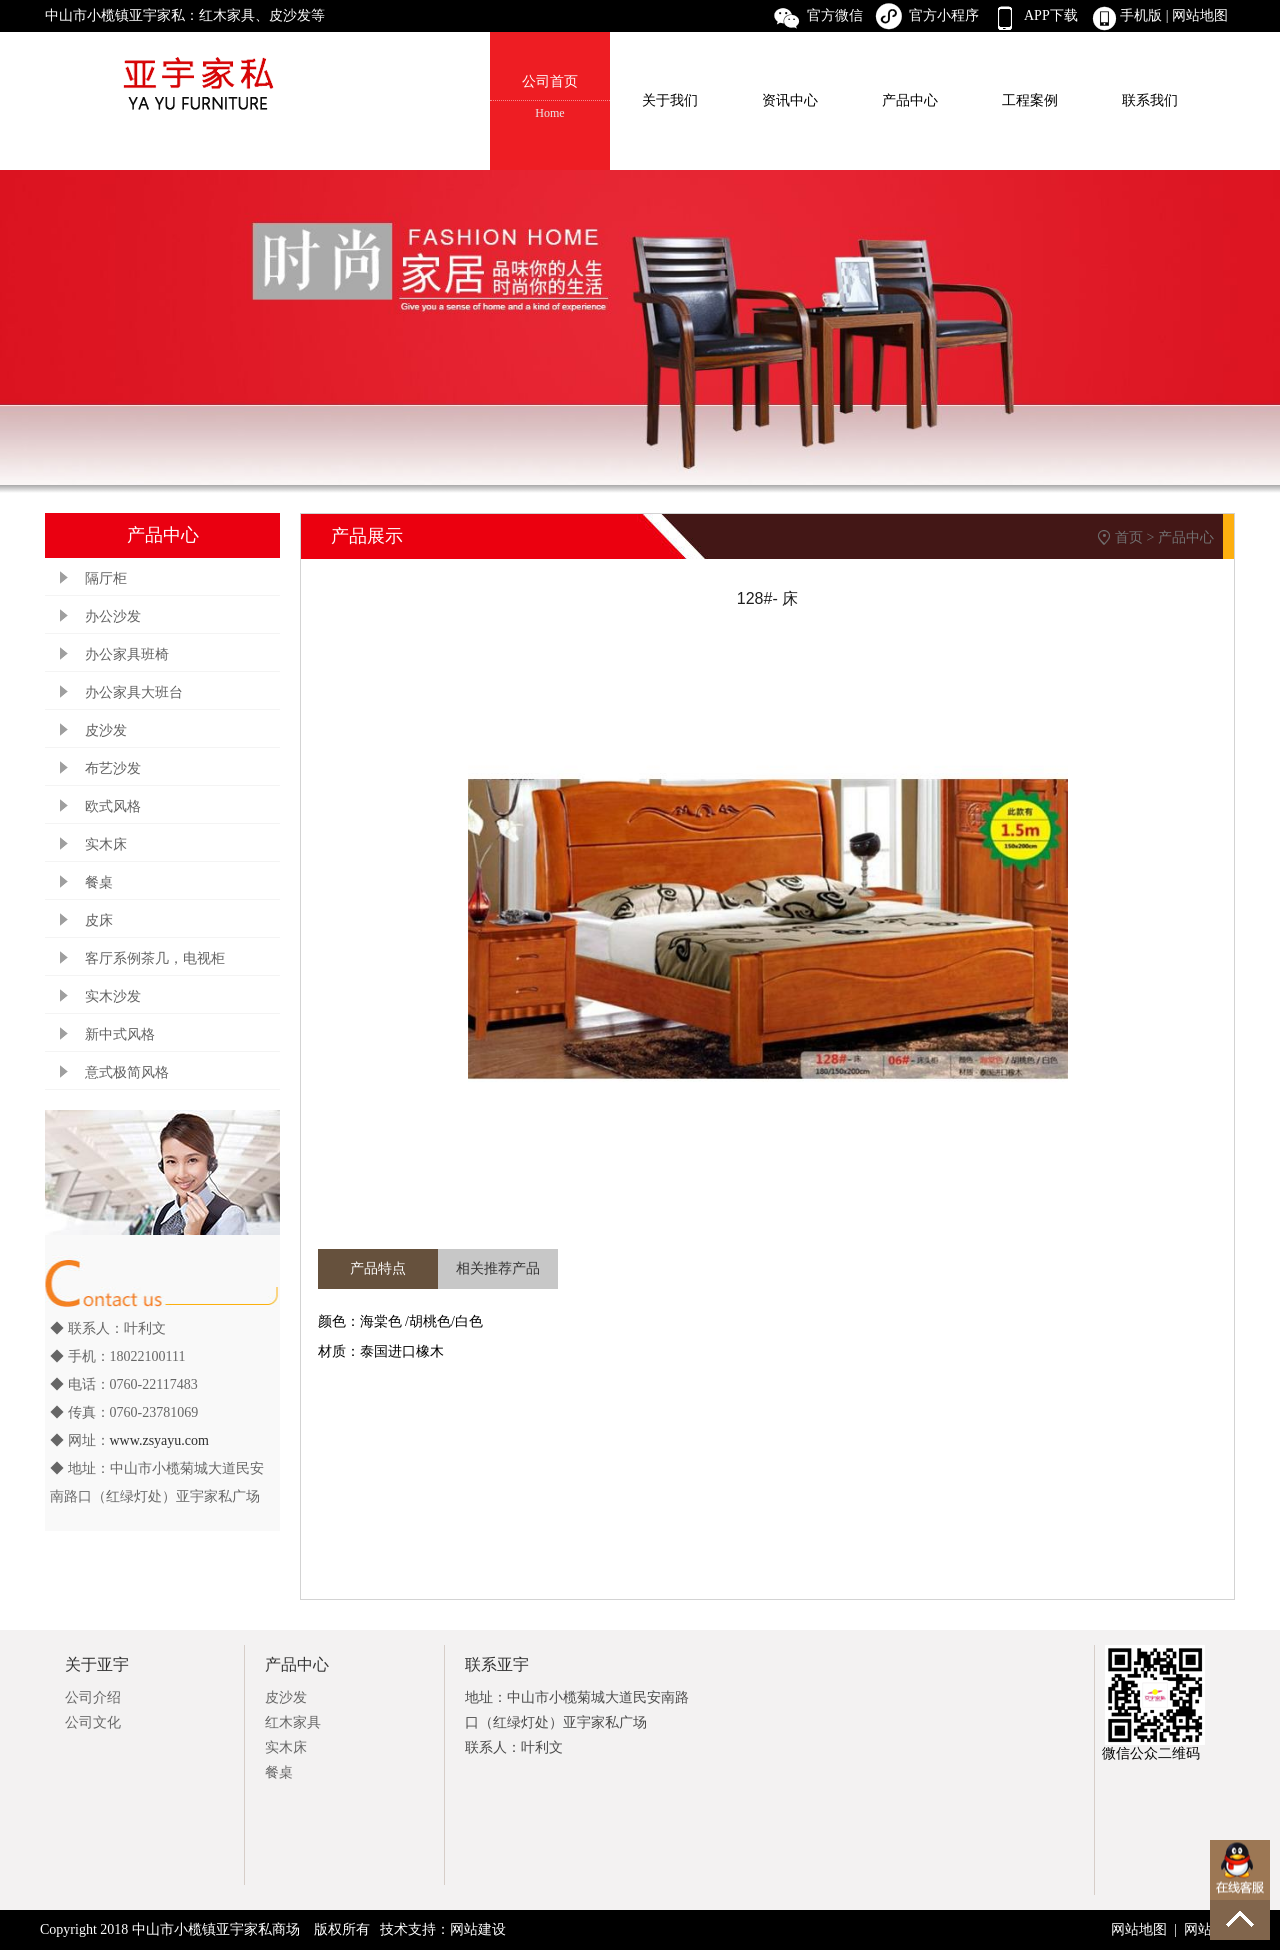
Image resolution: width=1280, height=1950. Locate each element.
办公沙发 (113, 616)
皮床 (99, 920)
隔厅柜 (106, 578)
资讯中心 (790, 100)
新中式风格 (120, 1034)
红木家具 (293, 1722)
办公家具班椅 (127, 654)
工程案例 (1030, 100)
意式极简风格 (127, 1072)
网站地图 (1202, 15)
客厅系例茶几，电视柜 (155, 958)
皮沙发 (106, 730)
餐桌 (99, 882)
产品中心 (910, 100)
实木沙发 (113, 996)
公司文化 (93, 1722)
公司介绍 (93, 1697)
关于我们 (670, 100)
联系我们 (1150, 100)
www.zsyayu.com (159, 1440)
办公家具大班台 (134, 692)
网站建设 (478, 1929)
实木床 (106, 844)
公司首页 (550, 98)
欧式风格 (113, 806)
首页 (1129, 537)
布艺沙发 (113, 768)
